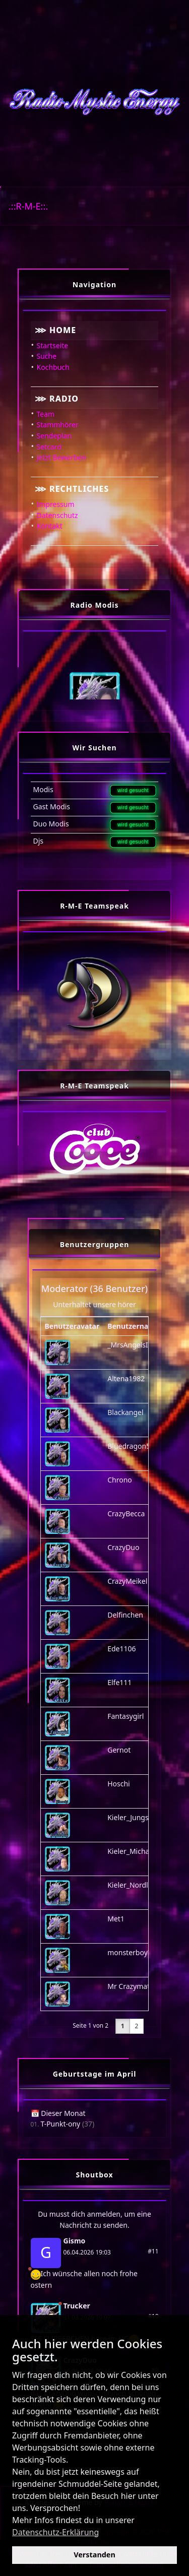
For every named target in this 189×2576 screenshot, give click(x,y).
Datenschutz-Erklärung (55, 2532)
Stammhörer (58, 424)
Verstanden (94, 2554)
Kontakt (49, 526)
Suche (47, 356)
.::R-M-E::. (28, 206)
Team (46, 414)
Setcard (49, 447)
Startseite (53, 345)
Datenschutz (57, 515)
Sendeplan (54, 435)
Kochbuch (53, 367)
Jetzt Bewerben (62, 457)
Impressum (56, 504)
